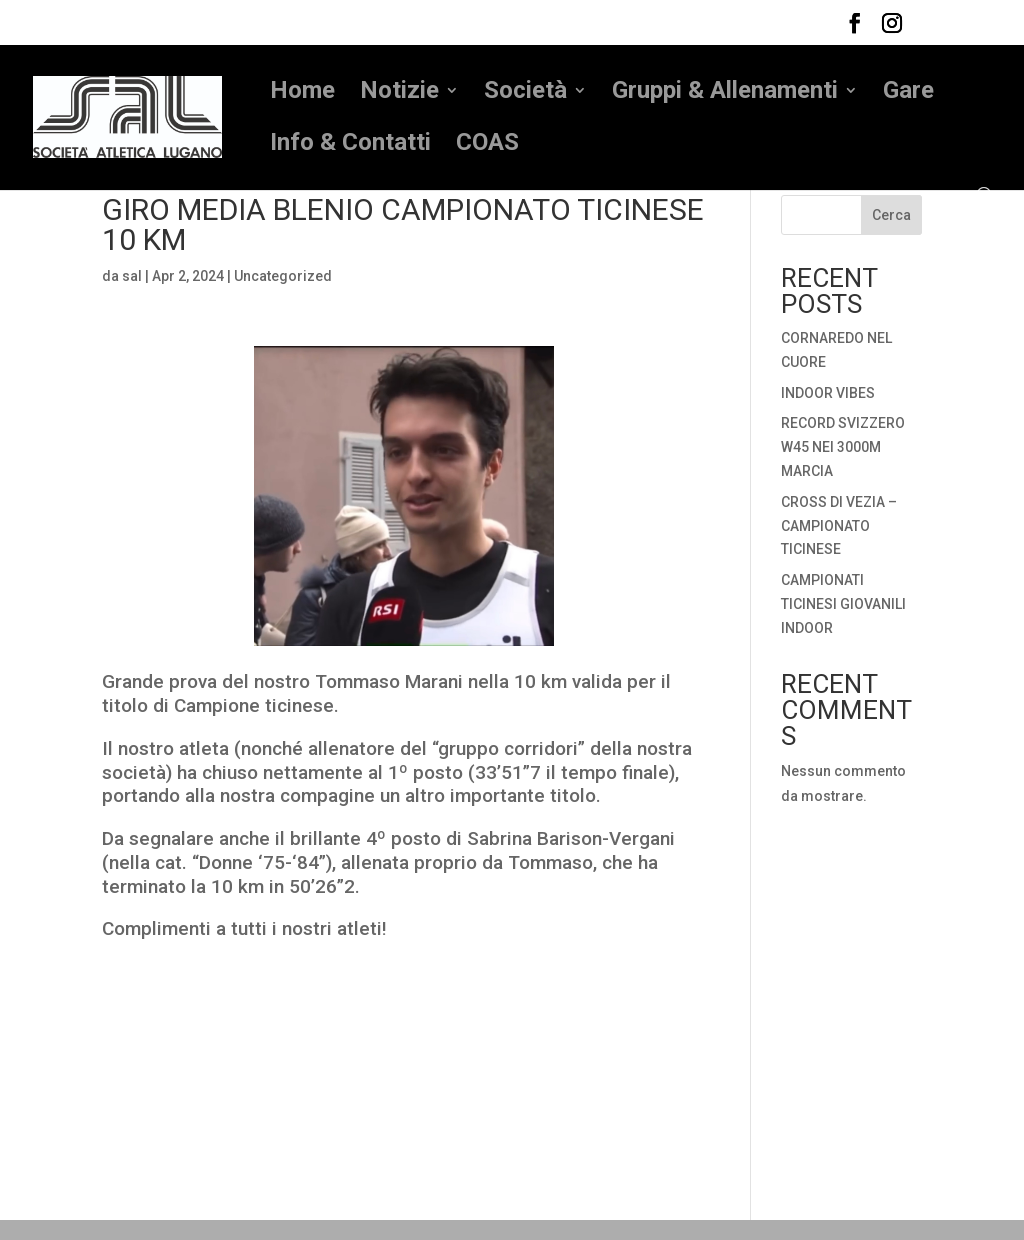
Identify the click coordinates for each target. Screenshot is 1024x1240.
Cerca (891, 215)
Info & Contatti (350, 145)
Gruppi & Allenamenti (725, 93)
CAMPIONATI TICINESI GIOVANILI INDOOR (843, 604)
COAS (487, 145)
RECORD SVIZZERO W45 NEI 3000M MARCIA (843, 447)
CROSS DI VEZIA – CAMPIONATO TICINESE (839, 526)
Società (525, 93)
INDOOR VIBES (828, 393)
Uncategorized (283, 276)
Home (302, 93)
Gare (908, 93)
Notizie (399, 93)
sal (132, 276)
